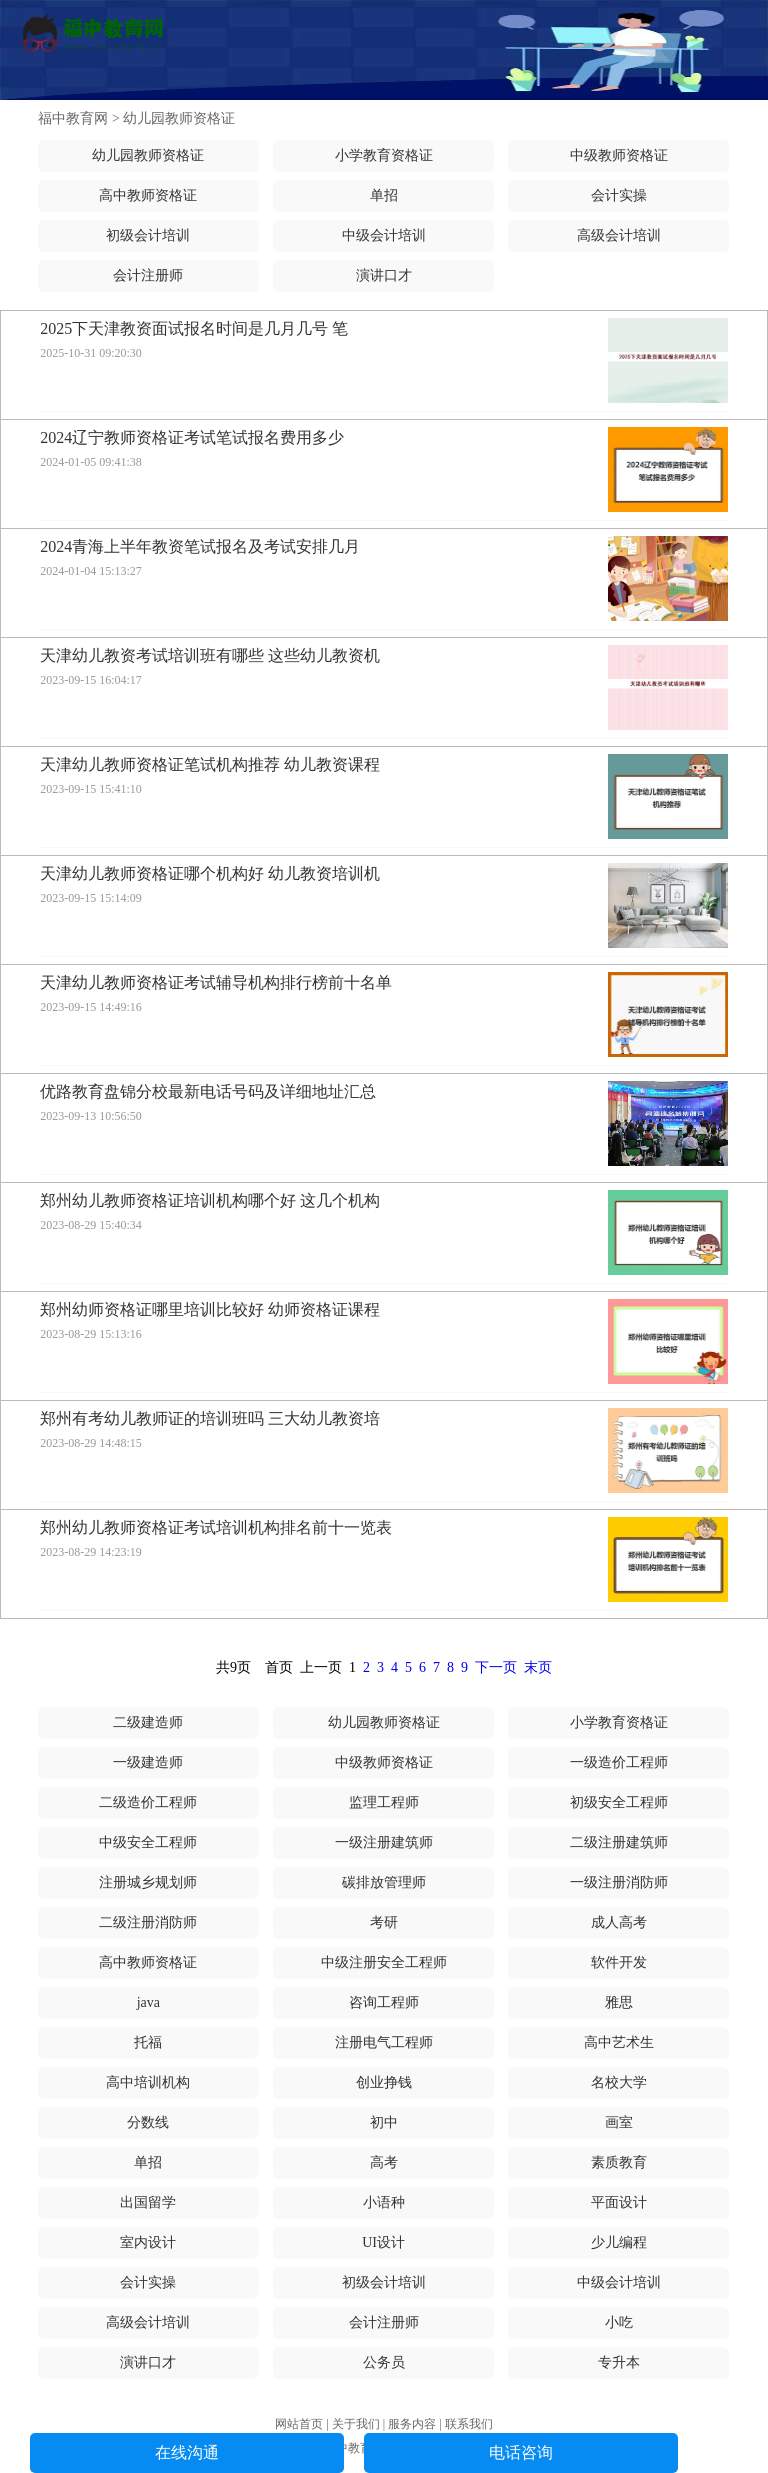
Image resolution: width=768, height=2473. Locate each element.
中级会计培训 (384, 235)
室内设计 (148, 2242)
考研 (384, 1922)
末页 (538, 1667)
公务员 (384, 2362)
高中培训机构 (148, 2082)
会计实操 (619, 195)
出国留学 (148, 2202)
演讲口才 (384, 275)
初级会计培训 (148, 235)
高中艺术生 (619, 2042)
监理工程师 (384, 1802)
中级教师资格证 (619, 155)
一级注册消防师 (619, 1882)
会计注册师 (148, 275)
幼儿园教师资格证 (179, 118)
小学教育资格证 (384, 155)
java (148, 2002)
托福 (148, 2042)
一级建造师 (148, 1762)
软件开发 (619, 1962)
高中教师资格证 (148, 195)
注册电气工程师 (384, 2042)
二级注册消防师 (148, 1922)
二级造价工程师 (148, 1802)
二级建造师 (148, 1722)
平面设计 (619, 2202)
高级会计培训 (619, 235)
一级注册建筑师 (384, 1842)
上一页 (321, 1667)
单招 (384, 195)
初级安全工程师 (619, 1802)
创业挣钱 (384, 2082)
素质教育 (619, 2162)
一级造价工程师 (619, 1762)
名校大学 (619, 2082)
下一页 (496, 1667)
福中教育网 (73, 118)
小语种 (384, 2202)
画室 (619, 2122)
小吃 (619, 2322)
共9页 (233, 1667)
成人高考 (619, 1922)
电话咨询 (521, 2452)
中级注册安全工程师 (384, 1962)
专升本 (619, 2362)
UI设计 (383, 2242)
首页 (279, 1667)
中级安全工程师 (148, 1842)
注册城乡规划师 (148, 1882)
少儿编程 (619, 2242)
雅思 (619, 2002)
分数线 (148, 2122)
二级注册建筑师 (619, 1842)
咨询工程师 (384, 2002)
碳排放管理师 (384, 1882)
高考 (384, 2162)
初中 (384, 2122)
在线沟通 (187, 2452)
